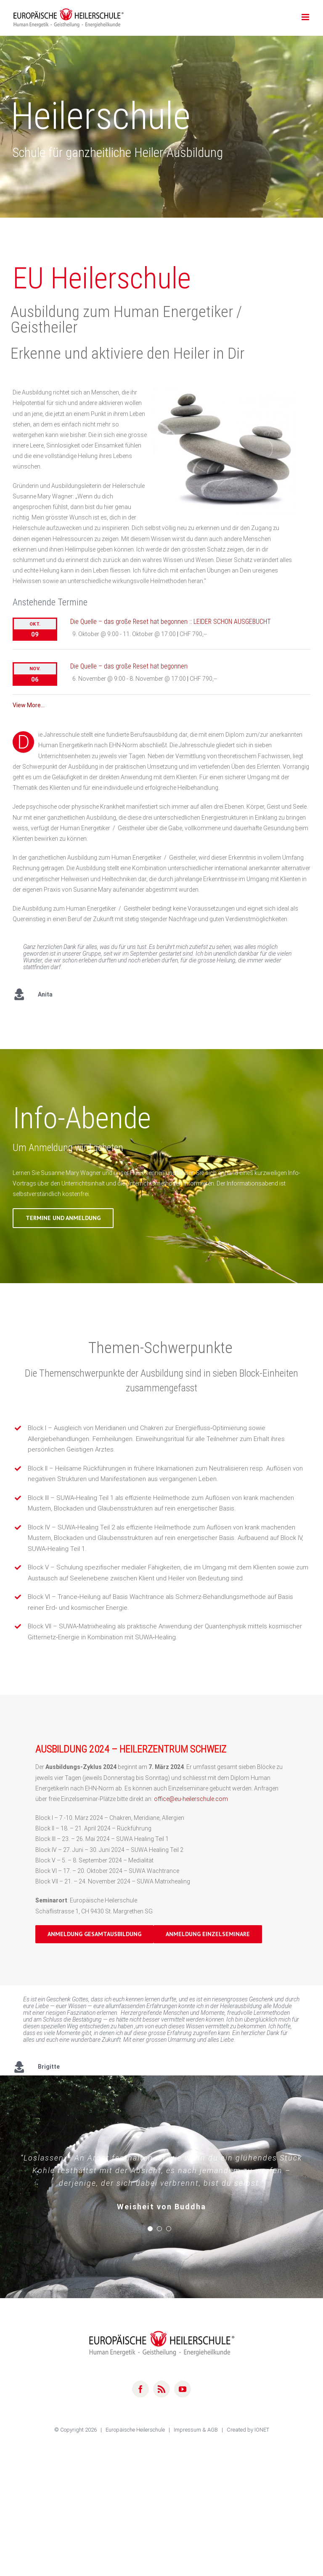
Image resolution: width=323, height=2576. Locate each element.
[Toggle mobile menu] (306, 17)
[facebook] (140, 2395)
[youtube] (182, 2395)
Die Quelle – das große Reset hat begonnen (129, 666)
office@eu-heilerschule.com (191, 1798)
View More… (29, 705)
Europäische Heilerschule (136, 2436)
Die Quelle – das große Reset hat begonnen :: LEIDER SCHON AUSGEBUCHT (170, 622)
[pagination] (150, 2235)
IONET (261, 2436)
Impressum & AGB (196, 2436)
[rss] (161, 2395)
